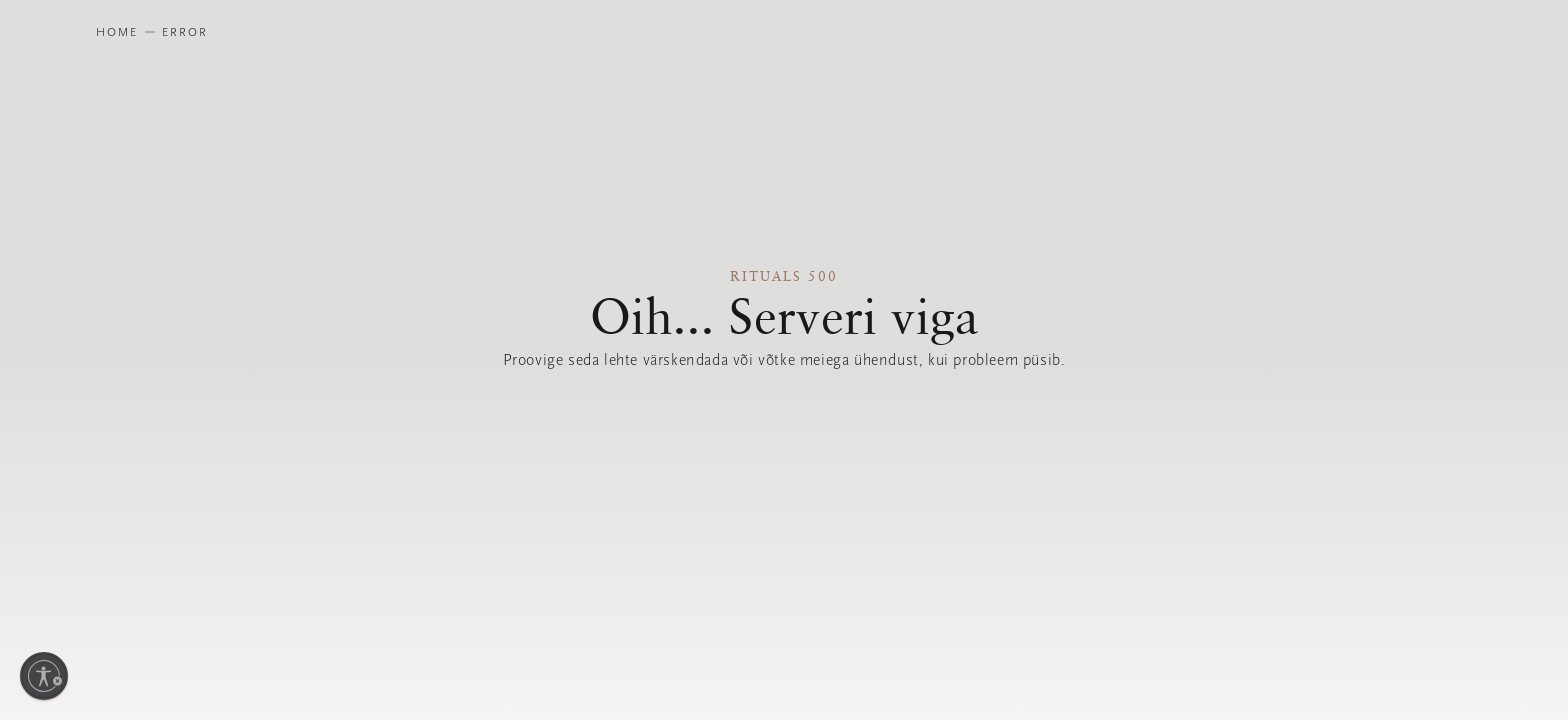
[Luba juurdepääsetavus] (44, 676)
